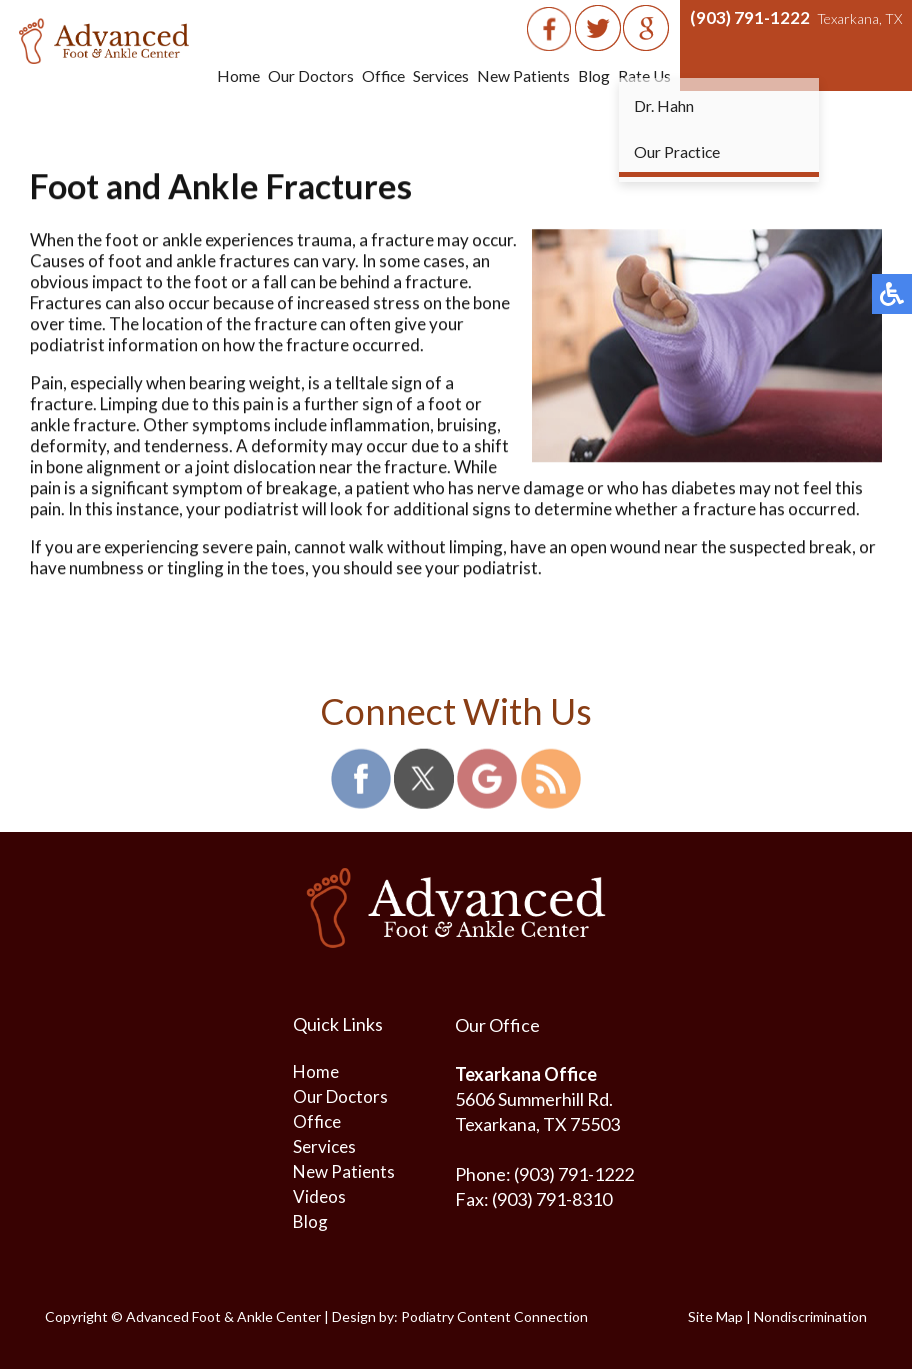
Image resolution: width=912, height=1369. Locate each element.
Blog (592, 75)
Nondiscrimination (810, 1316)
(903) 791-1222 (750, 17)
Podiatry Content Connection (494, 1316)
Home (232, 75)
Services (438, 75)
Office (379, 75)
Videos (319, 1196)
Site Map (715, 1316)
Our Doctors (305, 75)
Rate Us (644, 75)
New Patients (521, 75)
